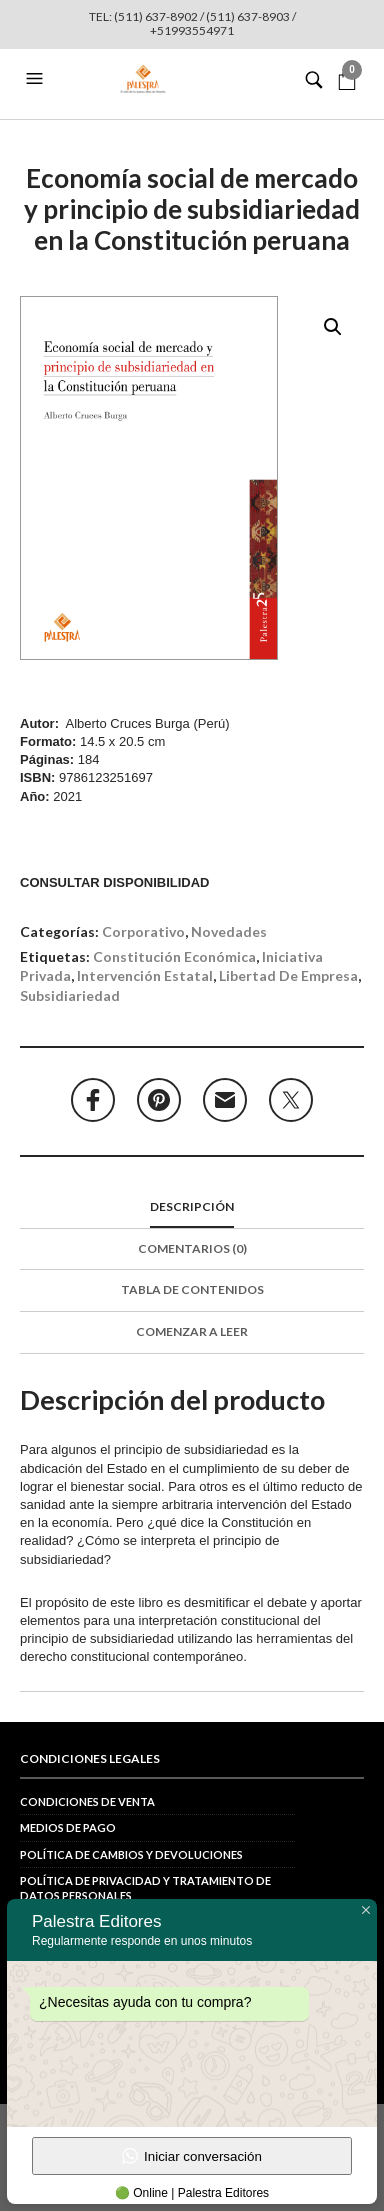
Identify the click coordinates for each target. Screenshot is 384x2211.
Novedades (229, 931)
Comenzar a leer (192, 1331)
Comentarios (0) (192, 1248)
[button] (37, 79)
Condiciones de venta (87, 1801)
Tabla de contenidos (192, 1289)
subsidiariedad (70, 995)
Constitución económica (174, 956)
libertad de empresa (288, 975)
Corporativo (143, 931)
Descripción (192, 1206)
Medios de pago (68, 1827)
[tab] (192, 1208)
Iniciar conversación (192, 2156)
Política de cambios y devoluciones (131, 1854)
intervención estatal (145, 975)
